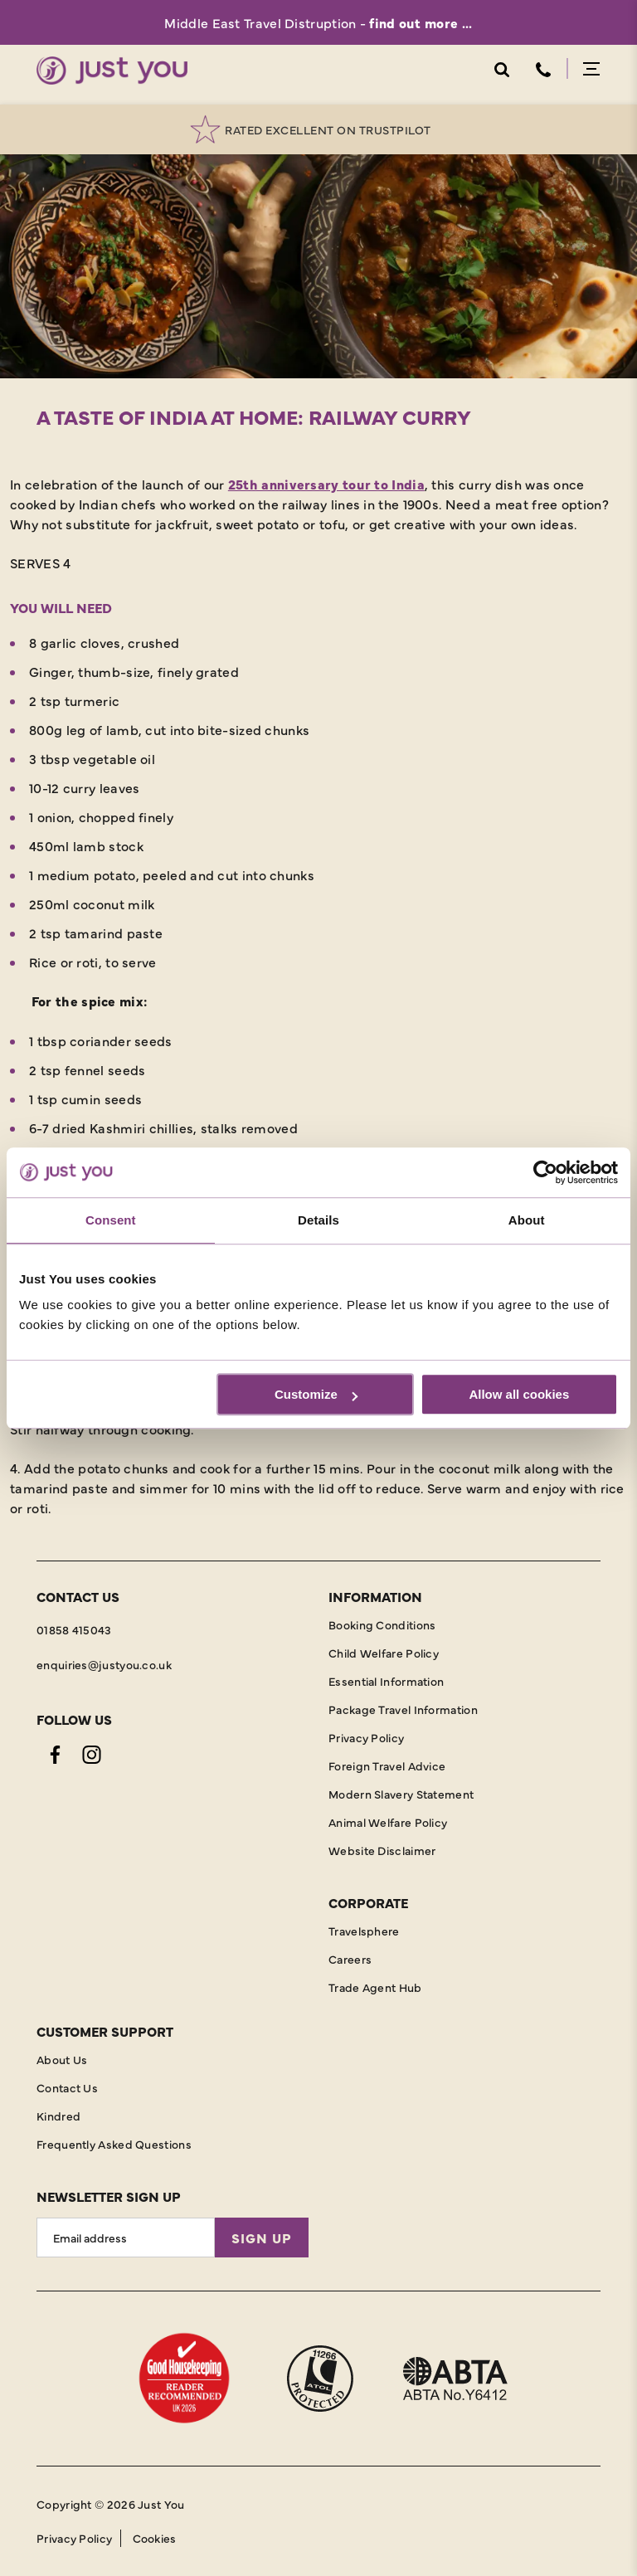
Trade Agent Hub (375, 1987)
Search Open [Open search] (501, 69)
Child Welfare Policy (383, 1652)
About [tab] (526, 1220)
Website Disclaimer (381, 1850)
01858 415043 (74, 1629)
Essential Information (386, 1681)
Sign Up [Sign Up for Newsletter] (261, 2237)
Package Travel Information (403, 1709)
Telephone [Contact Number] (543, 69)
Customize (316, 1394)
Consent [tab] (110, 1220)
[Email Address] (125, 2237)
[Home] (111, 70)
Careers (350, 1958)
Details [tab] (318, 1220)
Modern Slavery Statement (401, 1793)
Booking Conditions (381, 1624)
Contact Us (67, 2087)
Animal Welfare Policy (387, 1822)
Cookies (155, 2538)
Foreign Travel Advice (386, 1765)
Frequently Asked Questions (114, 2143)
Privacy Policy (366, 1737)
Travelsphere (364, 1930)
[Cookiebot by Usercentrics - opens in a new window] (545, 1172)
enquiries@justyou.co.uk (104, 1664)
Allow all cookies (519, 1394)
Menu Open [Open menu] (591, 68)
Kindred (58, 2115)
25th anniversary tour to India (326, 484)
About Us (61, 2059)
